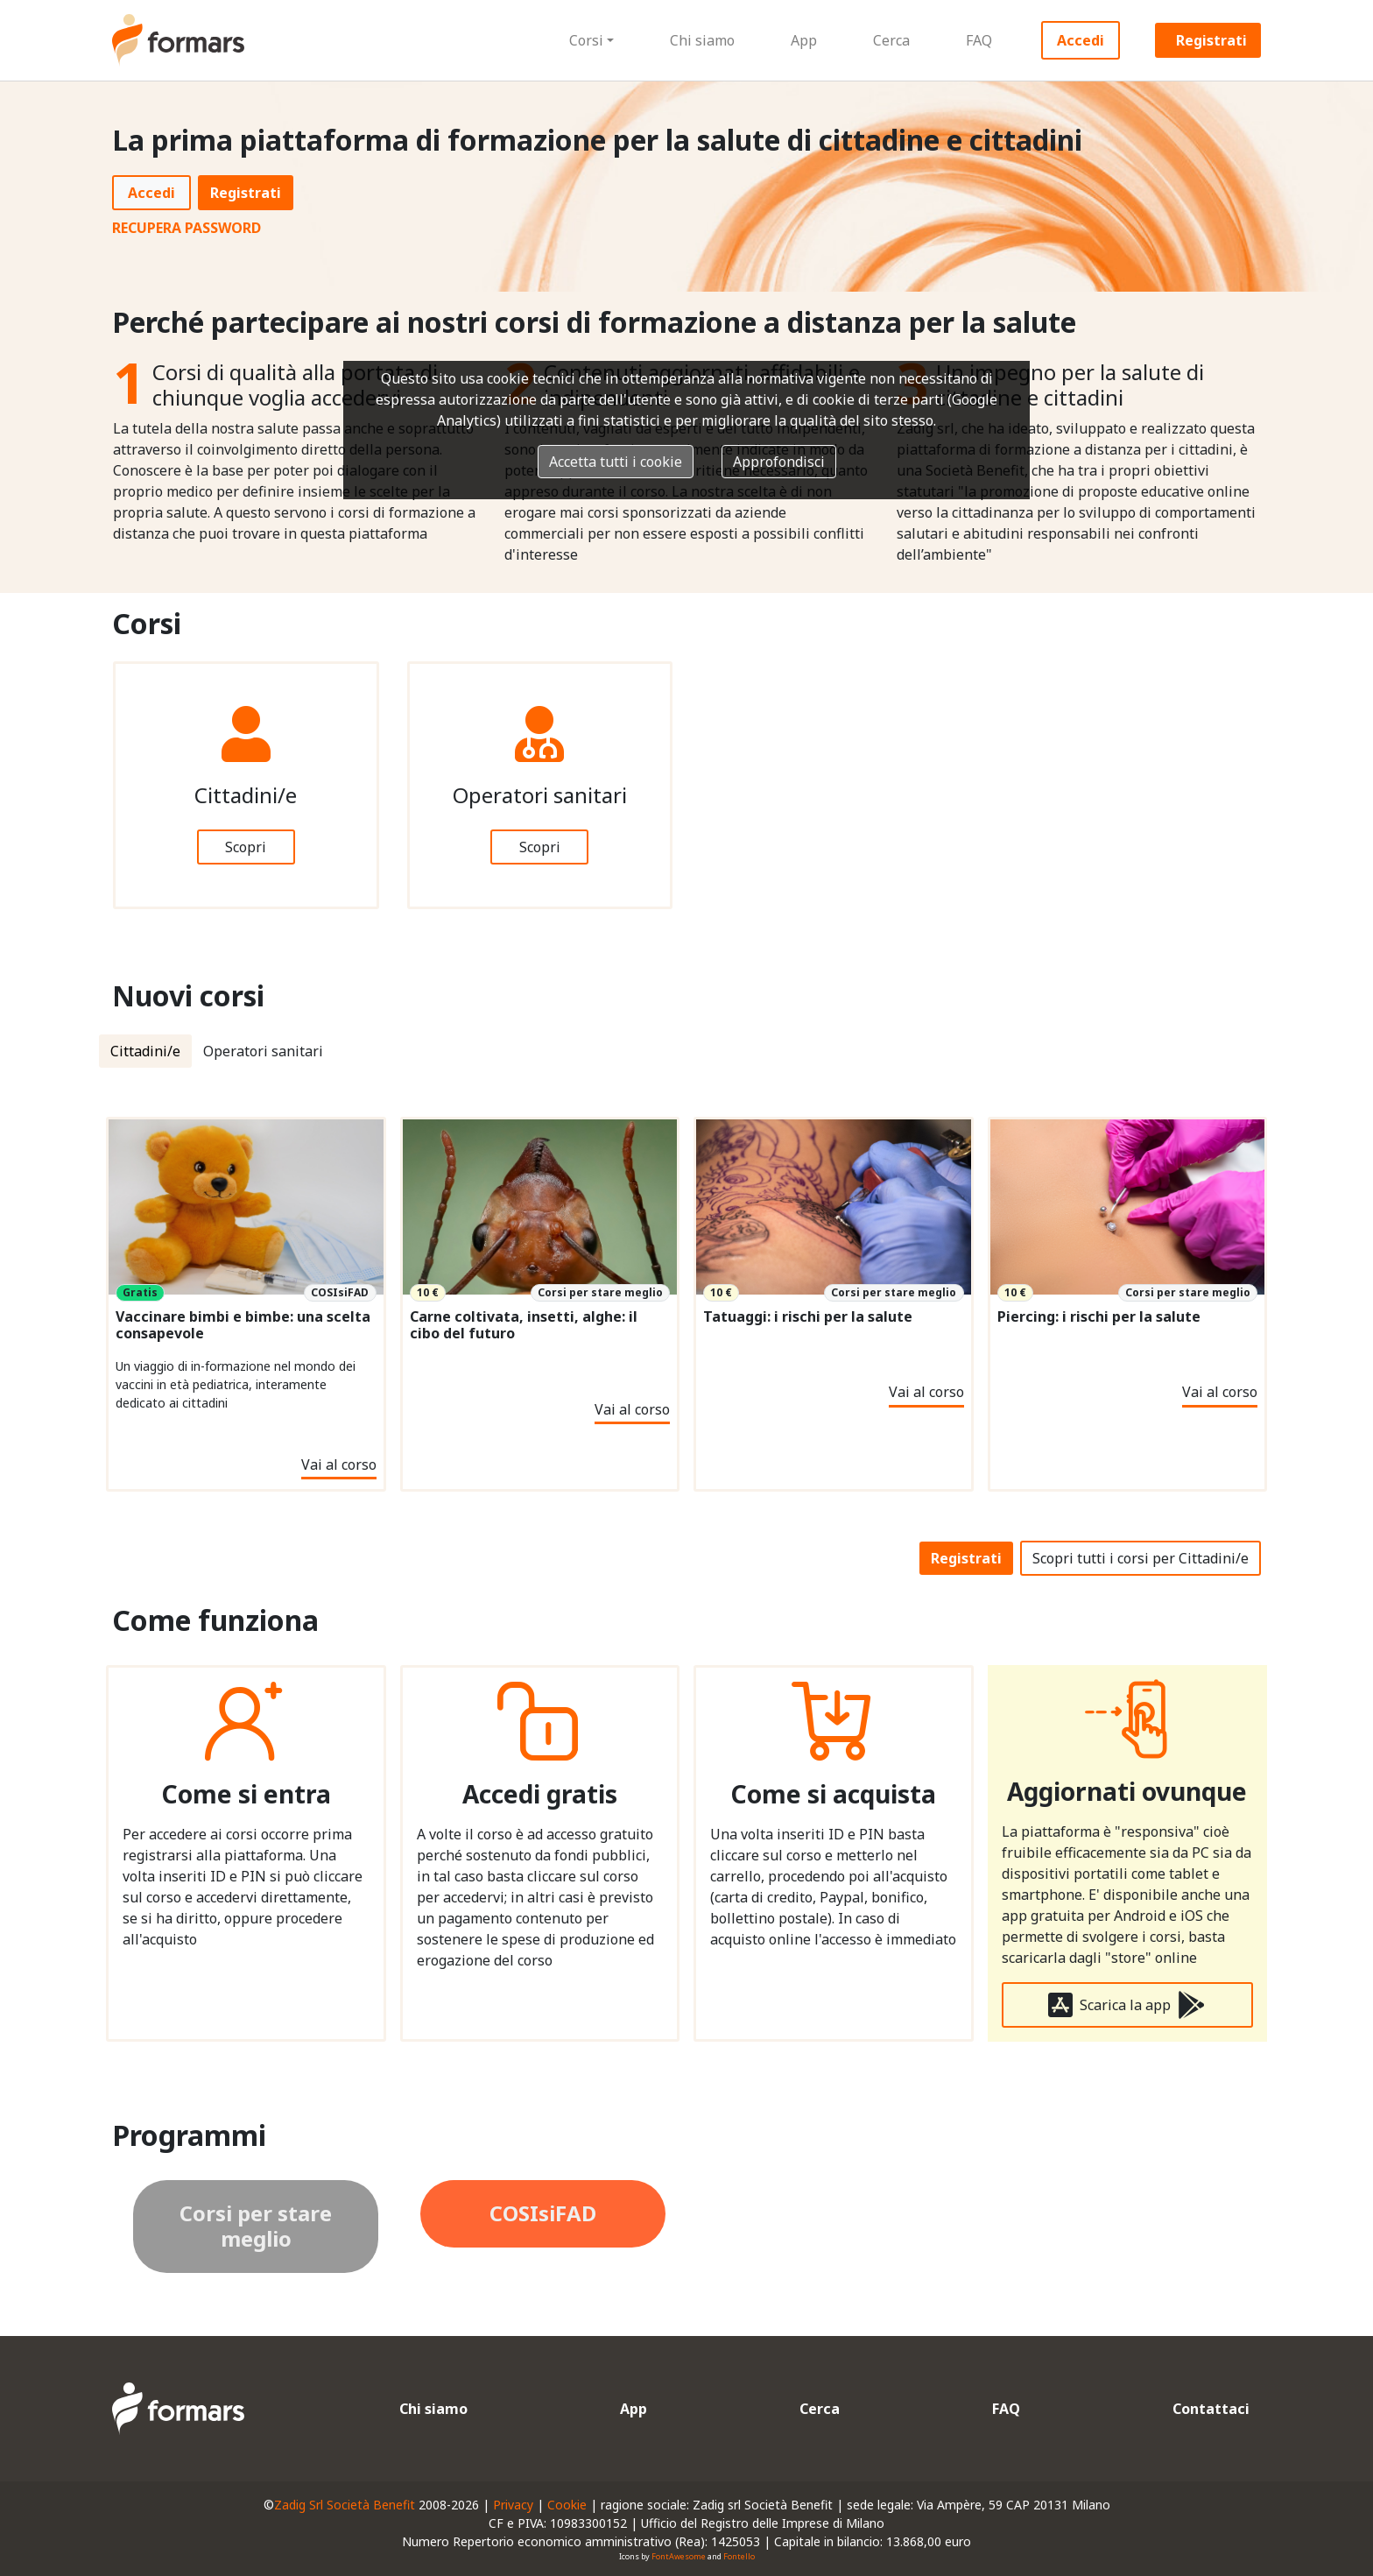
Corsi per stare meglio (256, 2225)
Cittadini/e (145, 1051)
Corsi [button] (586, 40)
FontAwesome (678, 2556)
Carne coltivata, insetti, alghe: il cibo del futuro (523, 1325)
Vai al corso (339, 1464)
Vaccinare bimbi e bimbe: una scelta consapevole (243, 1325)
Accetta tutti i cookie (615, 461)
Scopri (245, 847)
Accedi (1080, 40)
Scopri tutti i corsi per (1140, 1558)
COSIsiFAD (542, 2212)
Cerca (891, 40)
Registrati (1211, 40)
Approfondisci (779, 461)
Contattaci (1211, 2408)
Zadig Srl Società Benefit (344, 2504)
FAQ (979, 40)
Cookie (567, 2504)
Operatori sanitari (263, 1051)
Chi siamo (702, 40)
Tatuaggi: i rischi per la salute (807, 1317)
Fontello (739, 2556)
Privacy (513, 2504)
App (804, 40)
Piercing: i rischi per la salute (1098, 1317)
